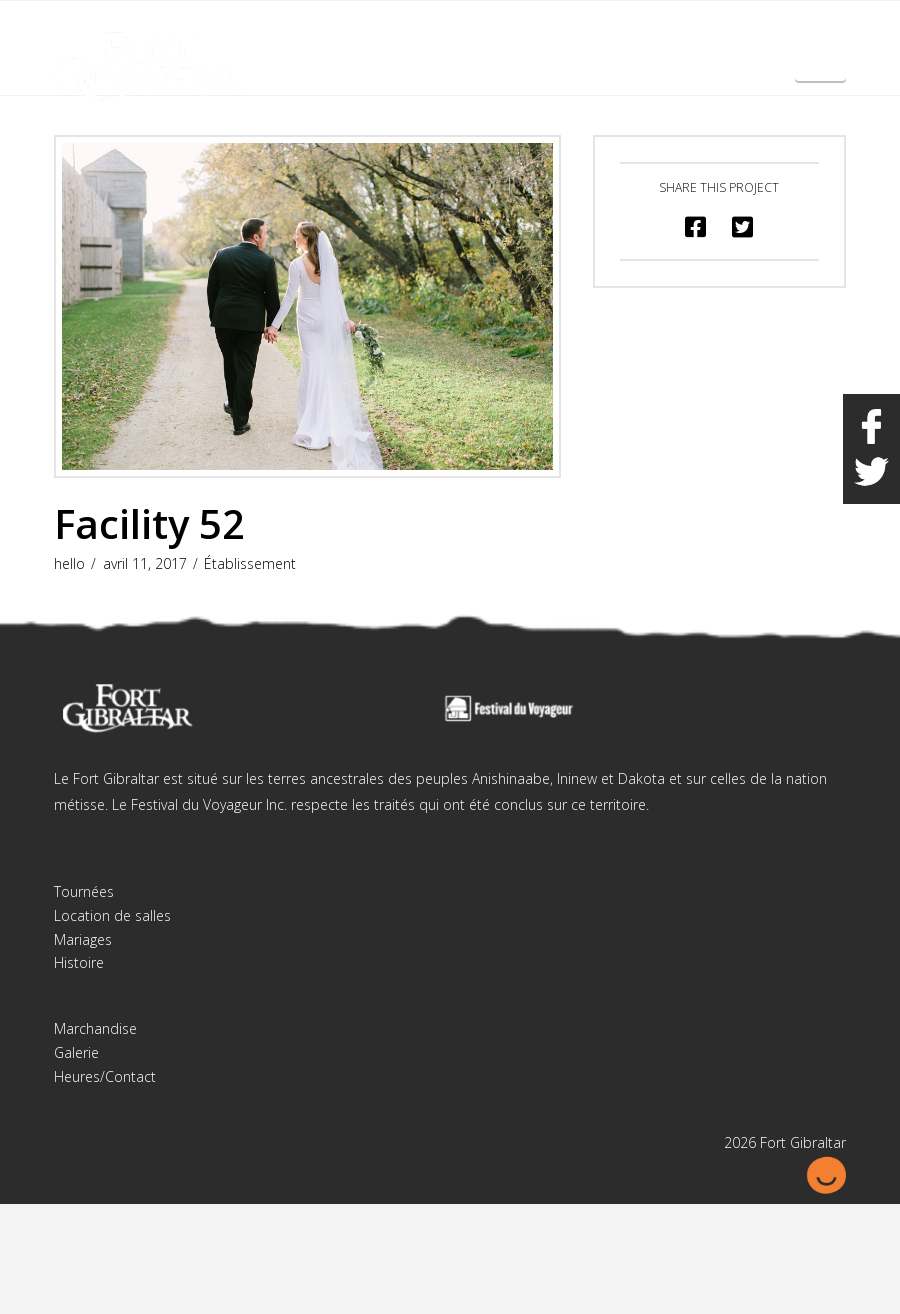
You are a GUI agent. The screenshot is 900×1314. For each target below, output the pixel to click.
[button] (820, 58)
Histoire (79, 962)
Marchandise (95, 1028)
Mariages (83, 939)
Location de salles (112, 915)
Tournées (84, 891)
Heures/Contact (105, 1076)
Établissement (250, 563)
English (745, 28)
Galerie (76, 1052)
